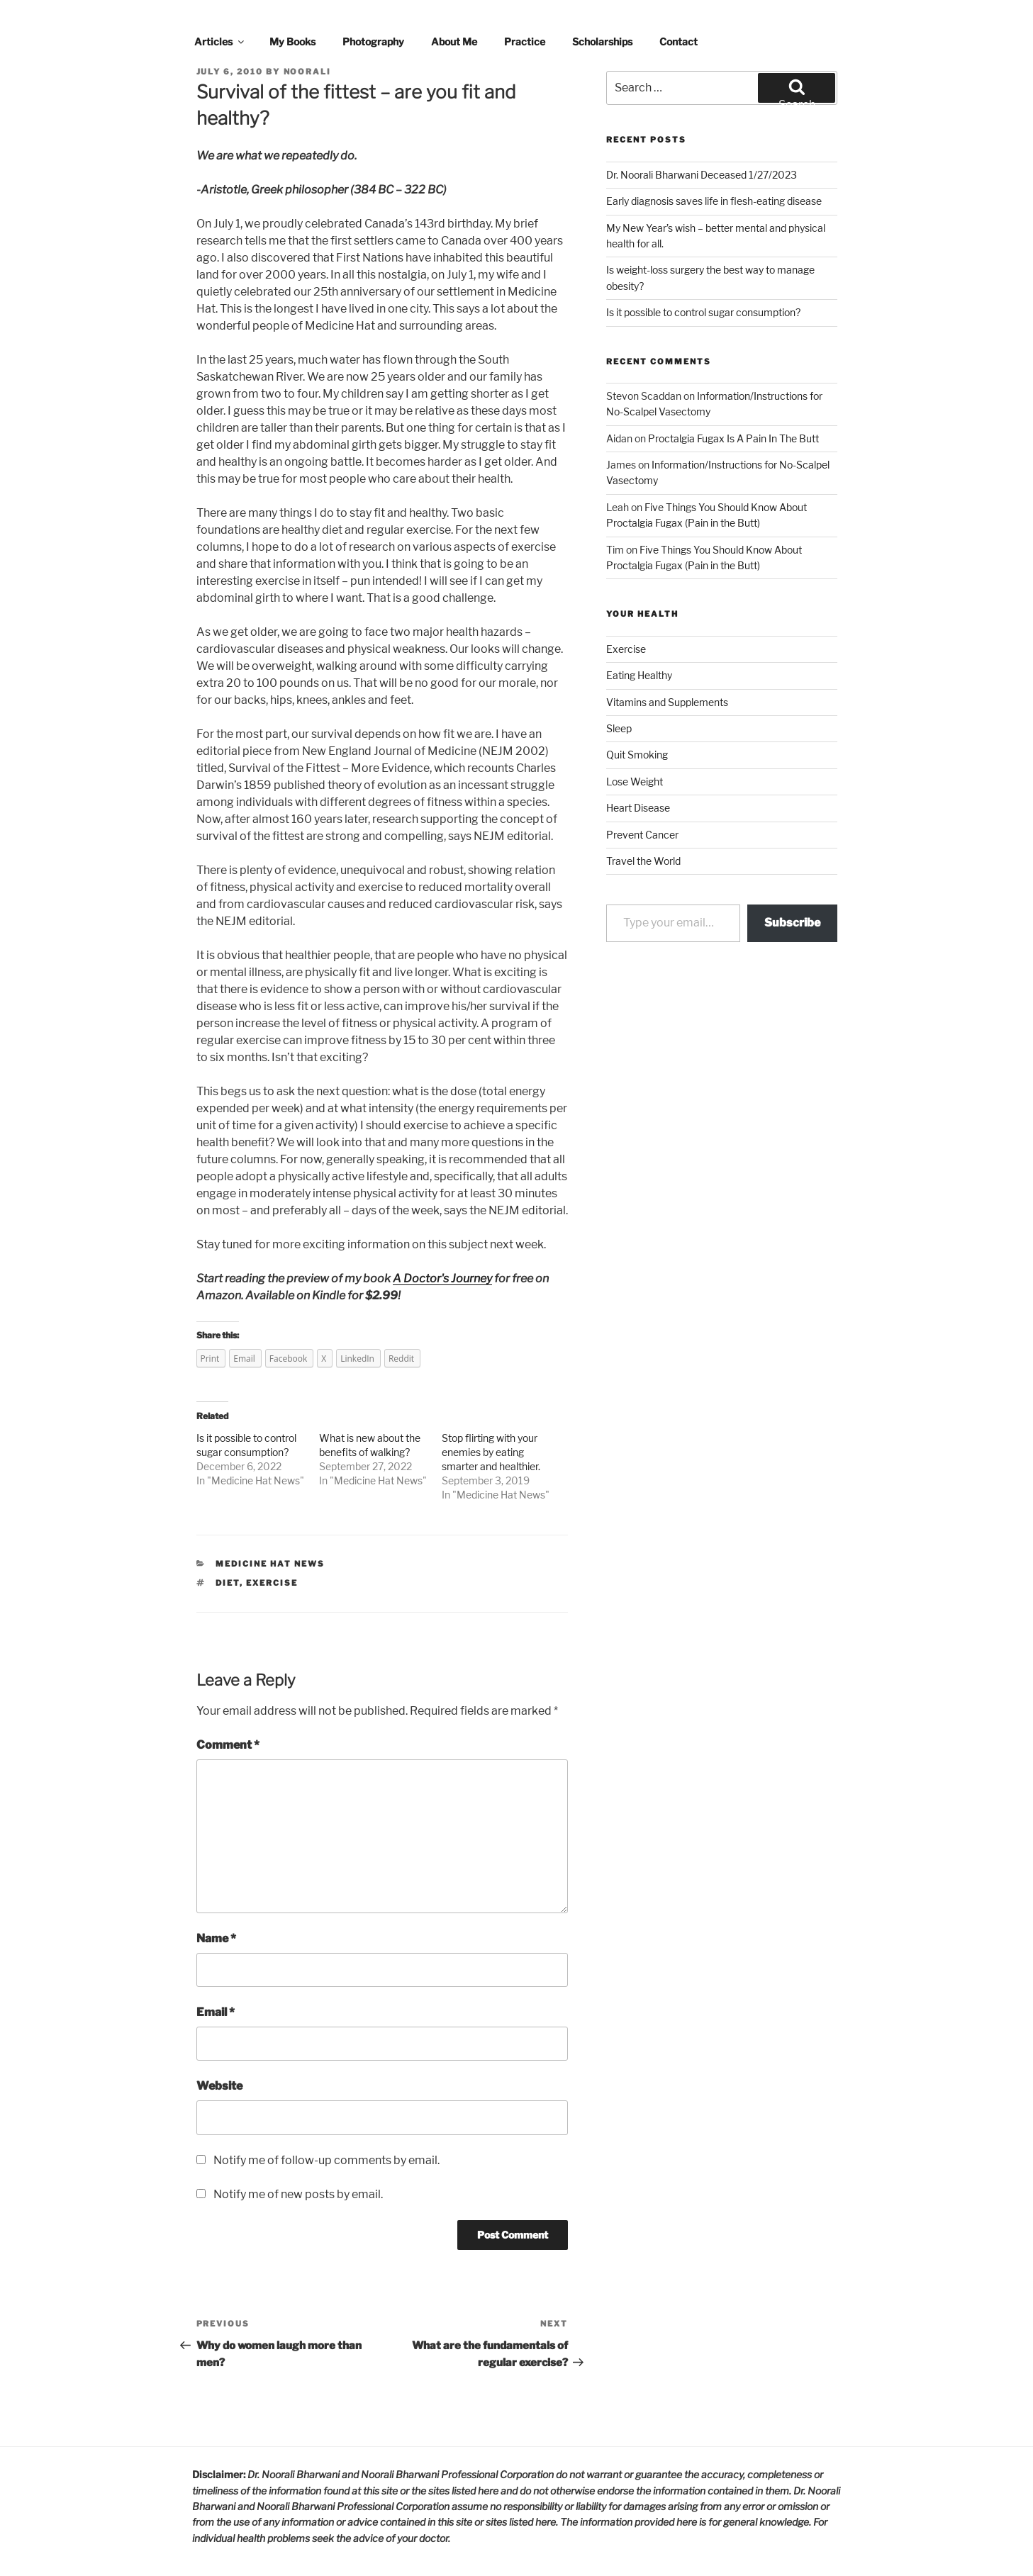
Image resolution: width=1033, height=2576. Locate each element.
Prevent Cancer (642, 835)
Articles (220, 41)
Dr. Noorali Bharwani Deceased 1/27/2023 (701, 175)
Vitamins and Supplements (667, 702)
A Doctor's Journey (442, 1278)
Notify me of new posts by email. (298, 2194)
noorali (308, 72)
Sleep (619, 728)
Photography (373, 41)
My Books (292, 41)
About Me (454, 41)
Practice (524, 41)
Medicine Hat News (255, 1480)
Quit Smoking (637, 755)
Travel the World (643, 861)
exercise (272, 1583)
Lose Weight (634, 781)
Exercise (626, 649)
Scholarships (602, 41)
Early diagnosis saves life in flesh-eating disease (714, 201)
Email (215, 2012)
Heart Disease (638, 808)
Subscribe (792, 922)
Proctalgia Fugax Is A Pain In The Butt (733, 438)
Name (216, 1938)
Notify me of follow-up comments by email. (326, 2160)
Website (219, 2086)
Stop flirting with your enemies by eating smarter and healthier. (491, 1452)
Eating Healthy (639, 675)
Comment (227, 1745)
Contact (678, 41)
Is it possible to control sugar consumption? (703, 312)
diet (228, 1583)
